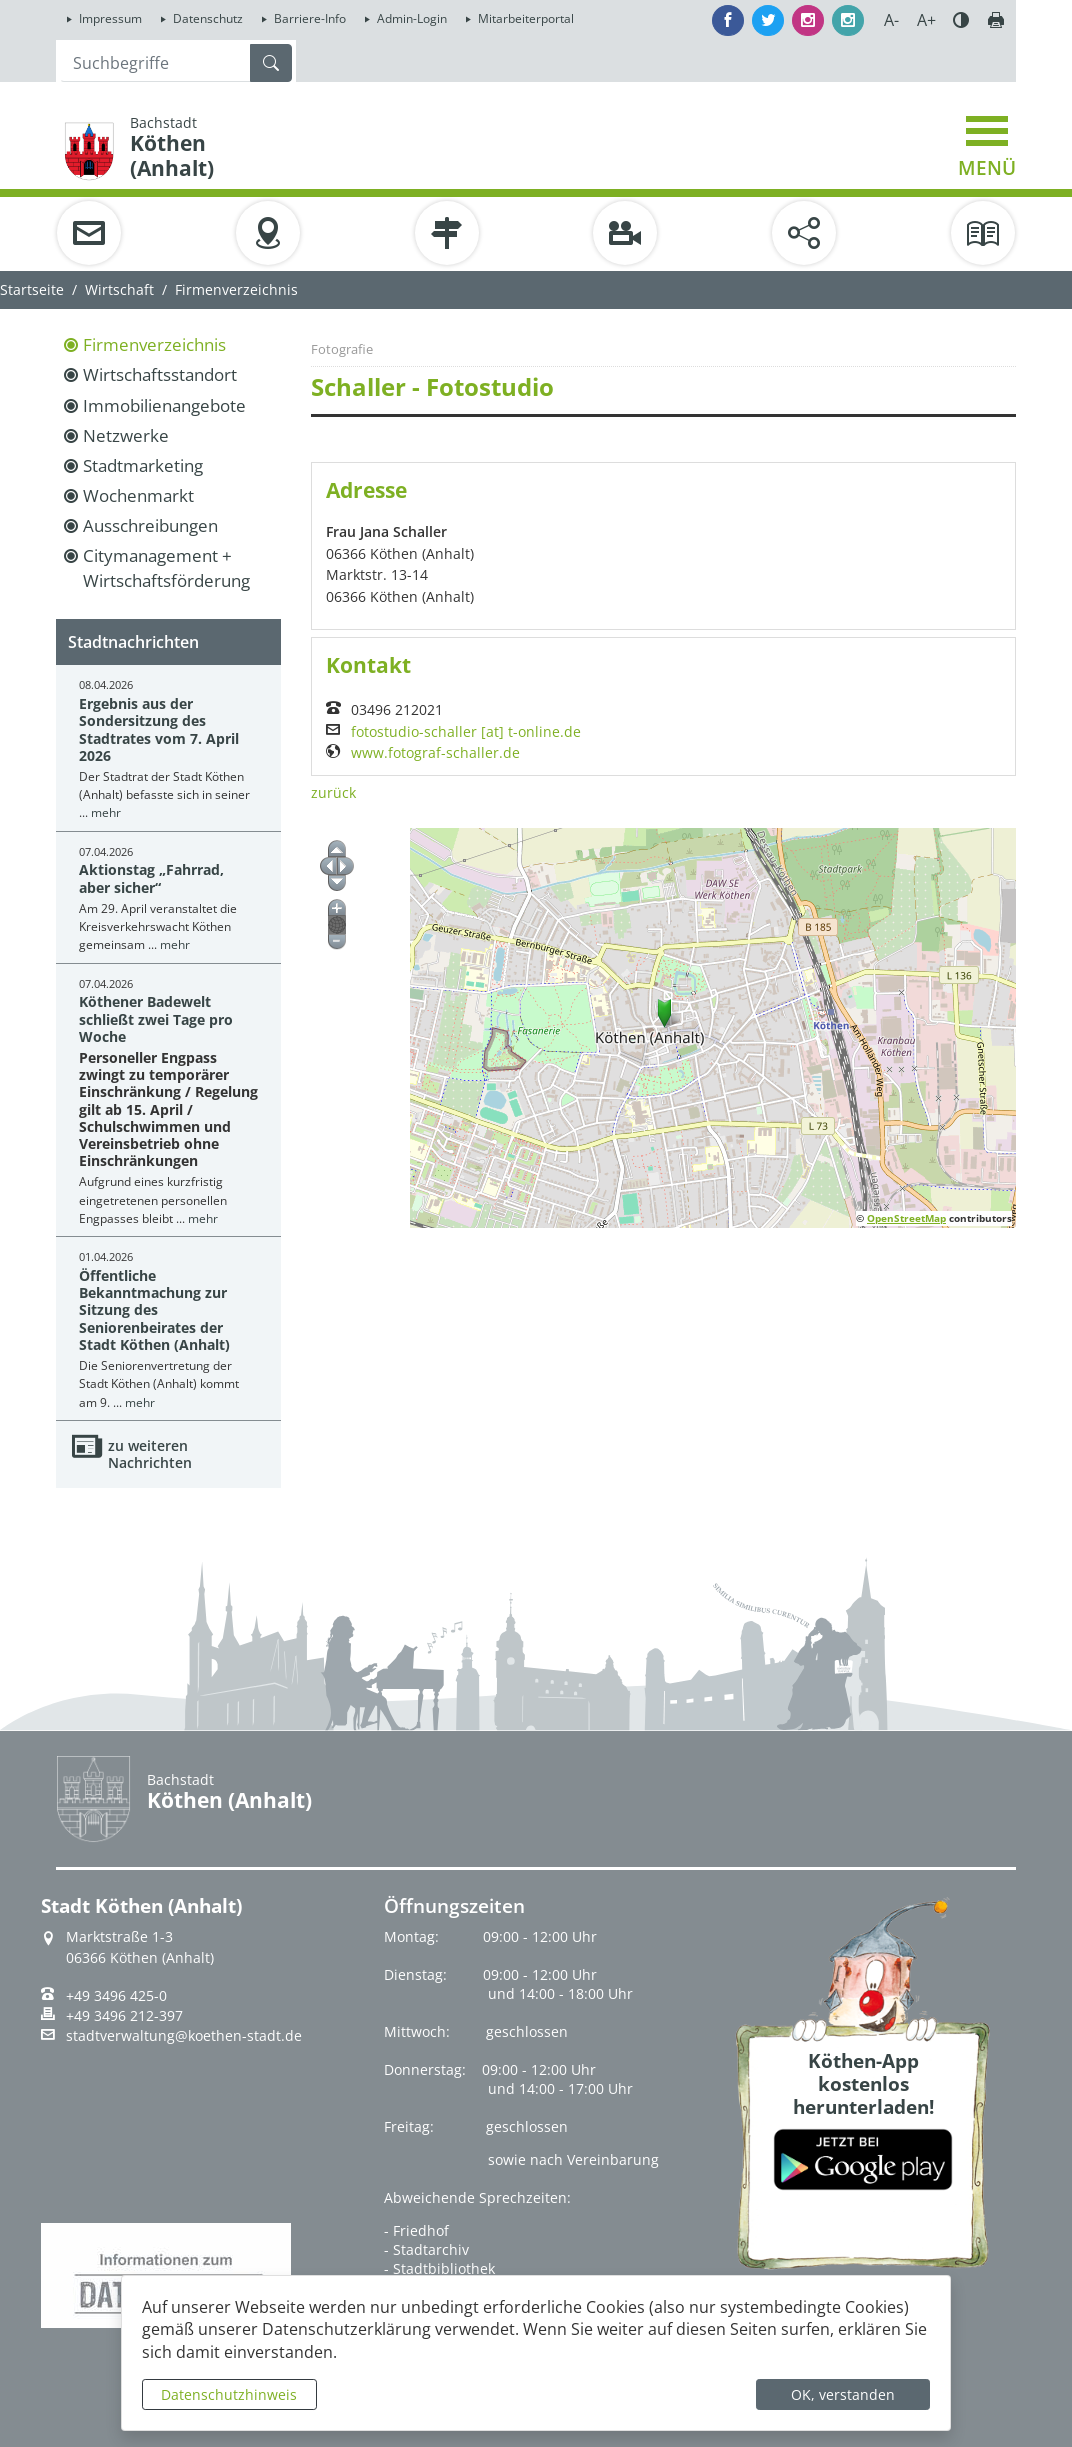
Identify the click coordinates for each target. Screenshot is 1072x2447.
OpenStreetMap (906, 1218)
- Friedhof (416, 2230)
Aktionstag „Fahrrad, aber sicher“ (151, 878)
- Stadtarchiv (426, 2249)
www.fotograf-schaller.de (435, 753)
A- (891, 20)
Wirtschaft (119, 289)
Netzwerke (126, 435)
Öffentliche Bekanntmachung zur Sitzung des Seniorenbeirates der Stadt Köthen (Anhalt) (154, 1310)
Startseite (32, 289)
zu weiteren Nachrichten (150, 1454)
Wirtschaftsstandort (160, 374)
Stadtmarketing (143, 465)
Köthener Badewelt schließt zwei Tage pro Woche (156, 1019)
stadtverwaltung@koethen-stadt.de (184, 2036)
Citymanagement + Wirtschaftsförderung (166, 567)
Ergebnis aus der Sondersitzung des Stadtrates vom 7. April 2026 (159, 729)
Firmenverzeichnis (154, 344)
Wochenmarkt (138, 495)
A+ (926, 20)
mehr (106, 812)
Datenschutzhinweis (229, 2394)
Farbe (961, 20)
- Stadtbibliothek (439, 2268)
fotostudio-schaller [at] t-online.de (466, 732)
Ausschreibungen (150, 525)
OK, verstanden (843, 2394)
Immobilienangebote (164, 405)
